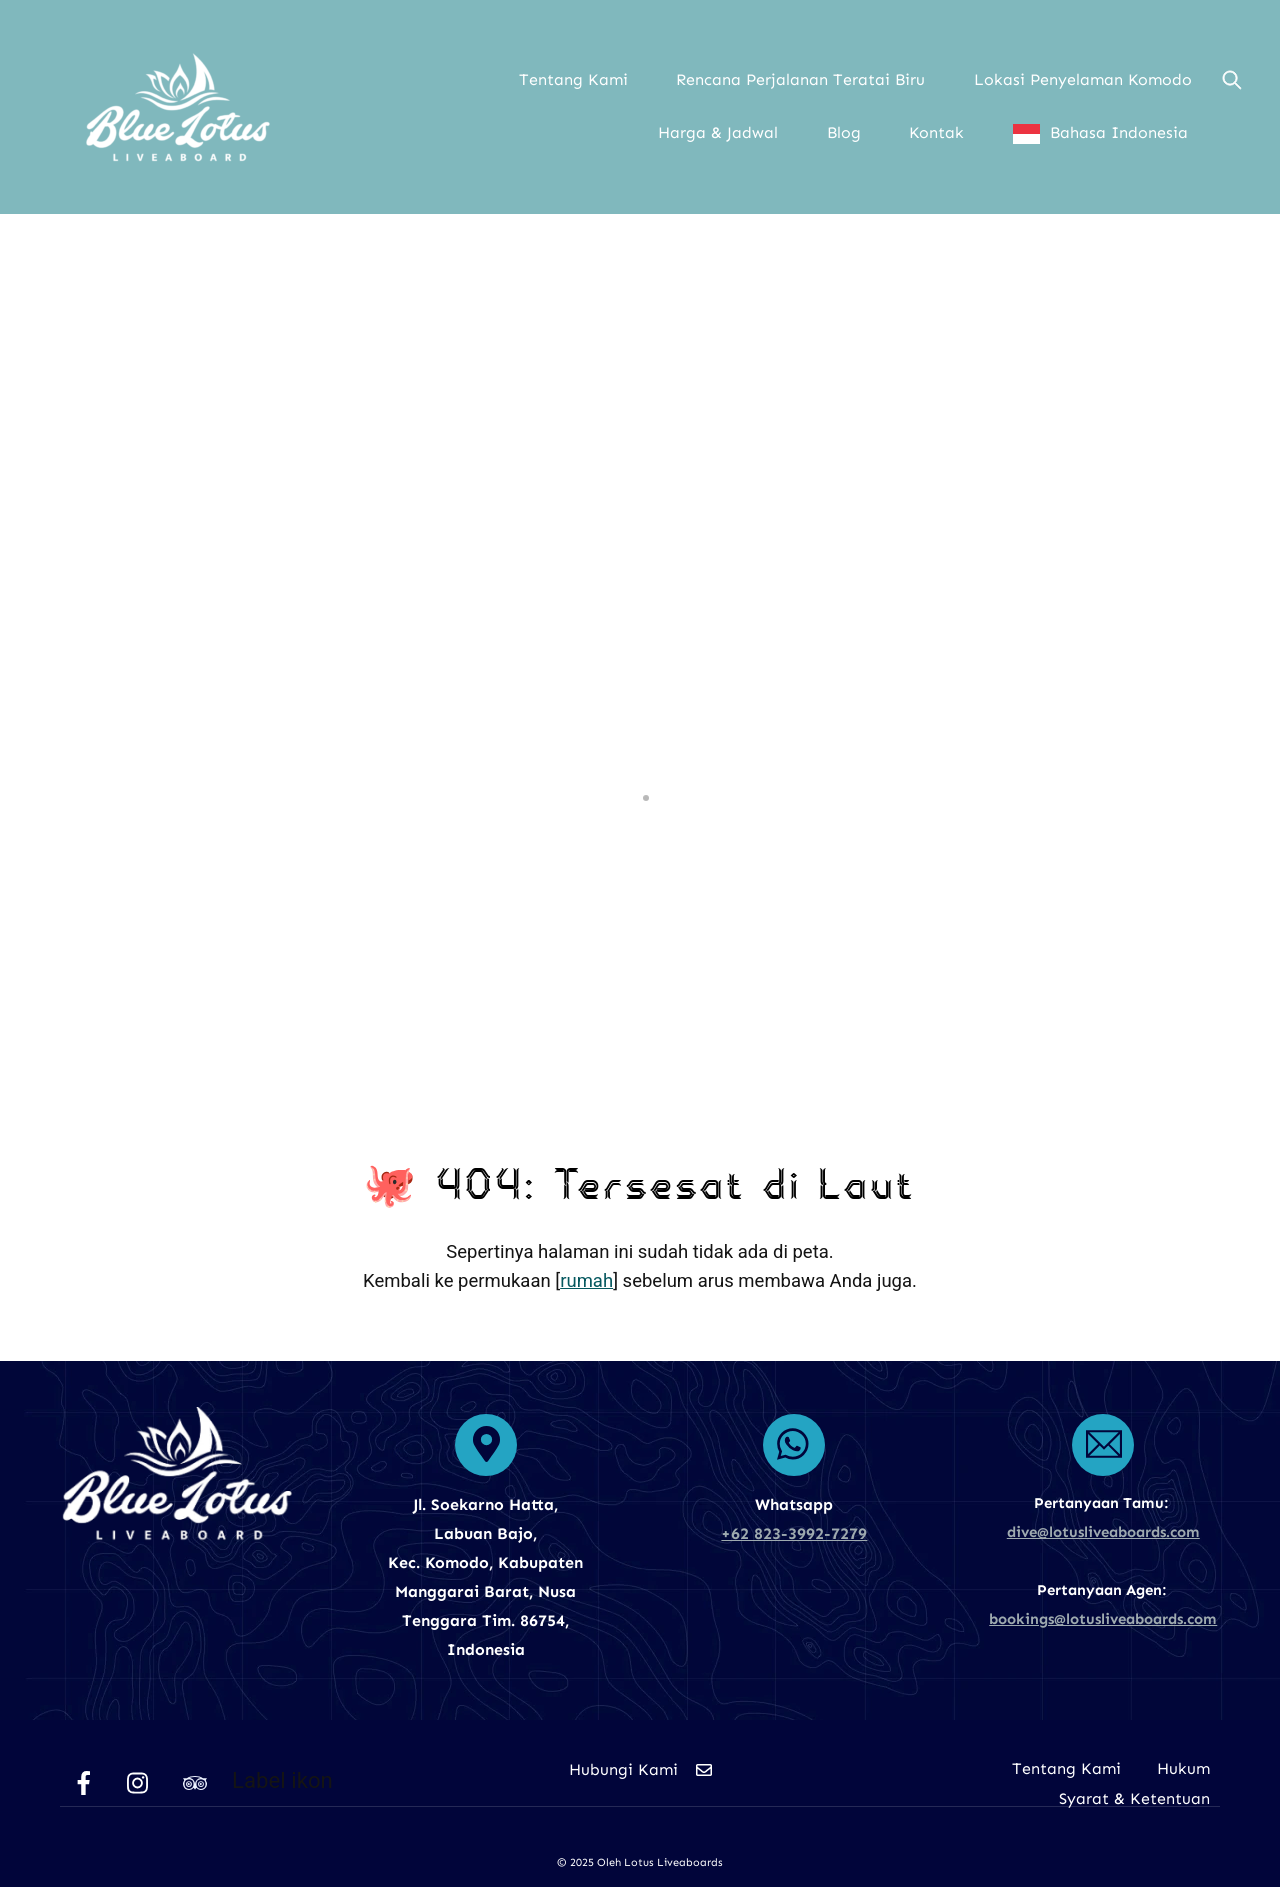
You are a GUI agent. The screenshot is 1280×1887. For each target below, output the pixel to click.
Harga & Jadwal (718, 132)
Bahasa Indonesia (1119, 132)
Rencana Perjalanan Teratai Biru (800, 79)
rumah (586, 1281)
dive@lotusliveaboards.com (1103, 1532)
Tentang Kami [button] (573, 79)
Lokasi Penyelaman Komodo (1083, 79)
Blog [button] (844, 132)
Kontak (936, 132)
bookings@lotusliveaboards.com (1103, 1619)
